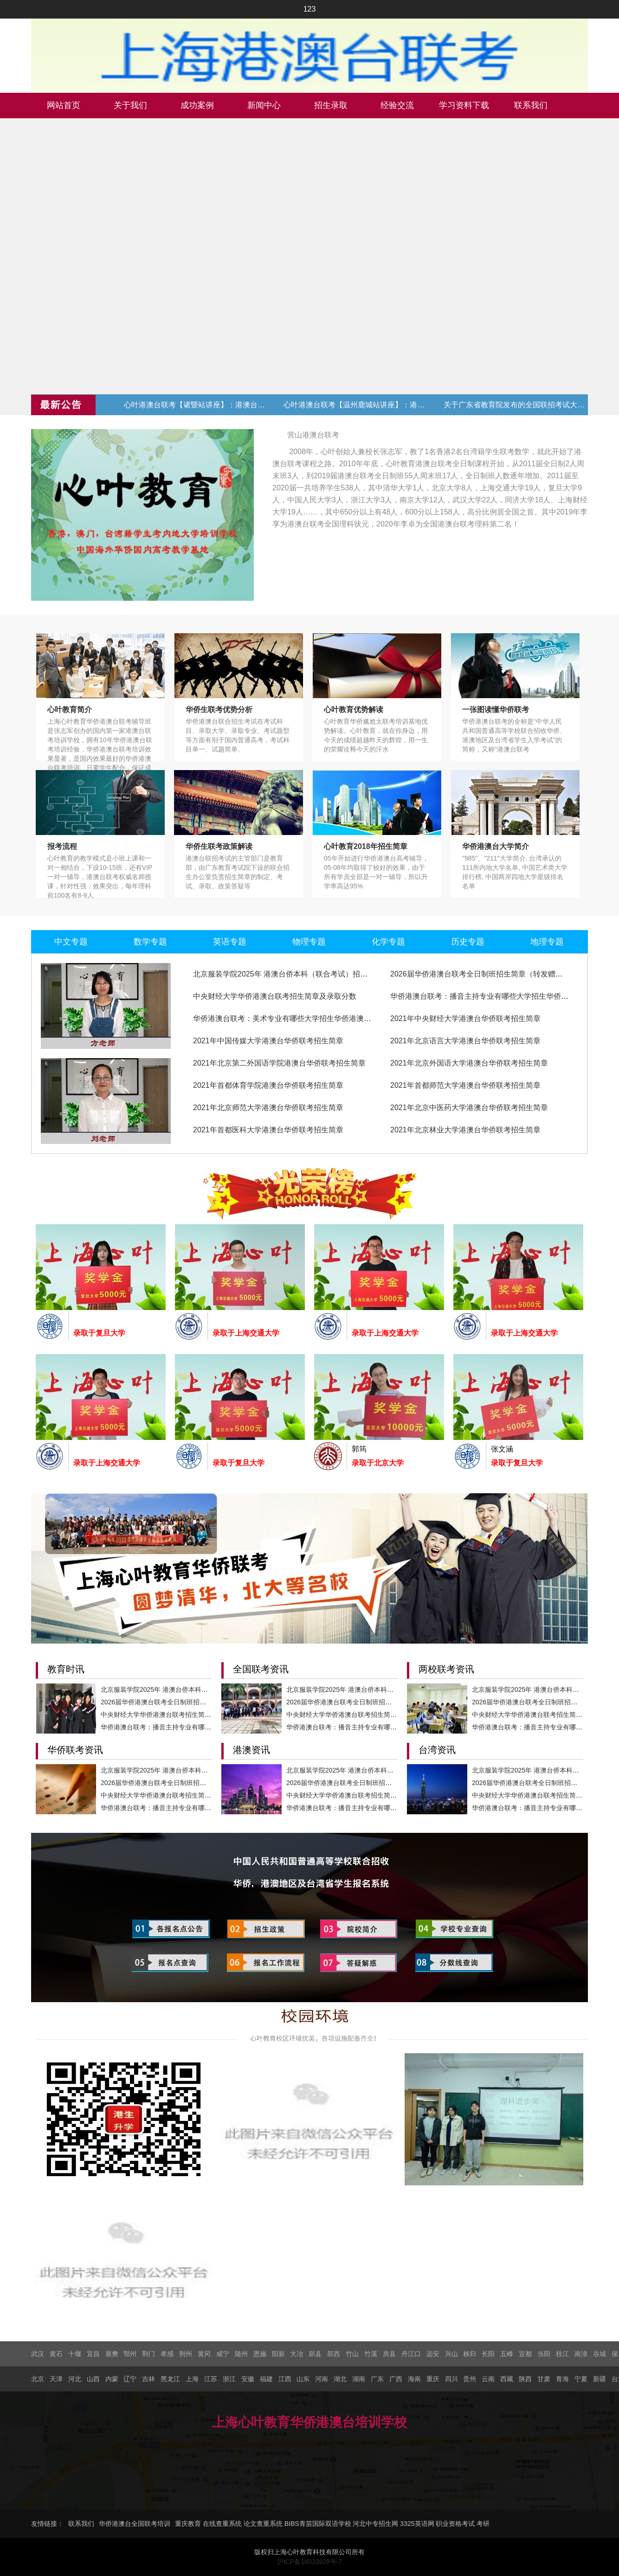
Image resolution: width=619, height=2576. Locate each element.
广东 (377, 2379)
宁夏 (580, 2379)
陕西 (525, 2379)
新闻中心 (264, 105)
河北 (74, 2379)
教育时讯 (65, 1669)
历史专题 (467, 941)
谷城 (599, 2354)
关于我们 (130, 105)
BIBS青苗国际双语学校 (317, 2523)
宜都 (525, 2354)
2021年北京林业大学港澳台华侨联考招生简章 (465, 1130)
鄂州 (129, 2354)
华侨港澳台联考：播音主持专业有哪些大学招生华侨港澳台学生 (494, 996)
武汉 (37, 2354)
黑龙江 (170, 2379)
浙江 (229, 2379)
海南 (414, 2379)
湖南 (358, 2379)
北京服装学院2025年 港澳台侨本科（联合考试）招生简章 (287, 974)
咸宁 (222, 2354)
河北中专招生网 (375, 2523)
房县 (389, 2354)
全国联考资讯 (261, 1669)
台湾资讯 (437, 1750)
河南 (321, 2379)
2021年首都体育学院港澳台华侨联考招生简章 (268, 1085)
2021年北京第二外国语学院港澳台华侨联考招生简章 (279, 1063)
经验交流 (397, 105)
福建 (266, 2379)
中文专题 (71, 941)
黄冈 (204, 2354)
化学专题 (388, 941)
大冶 (296, 2354)
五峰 (506, 2354)
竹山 (352, 2354)
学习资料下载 (464, 105)
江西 (284, 2379)
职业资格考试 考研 (463, 2523)
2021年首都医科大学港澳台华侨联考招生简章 (268, 1130)
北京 (37, 2379)
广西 (395, 2379)
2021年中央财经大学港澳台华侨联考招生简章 (465, 1018)
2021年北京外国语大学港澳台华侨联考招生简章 (469, 1063)
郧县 (315, 2354)
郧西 (333, 2354)
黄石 (56, 2354)
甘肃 (543, 2379)
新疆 (599, 2379)
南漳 (580, 2354)
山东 (303, 2379)
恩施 (259, 2354)
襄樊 (111, 2354)
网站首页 (63, 105)
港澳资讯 (251, 1750)
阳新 (278, 2354)
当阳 (543, 2354)
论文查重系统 (263, 2523)
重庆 (432, 2379)
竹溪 (370, 2354)
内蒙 (111, 2379)
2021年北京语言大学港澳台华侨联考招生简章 (465, 1041)
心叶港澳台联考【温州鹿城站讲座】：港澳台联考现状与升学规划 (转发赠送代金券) (355, 405)
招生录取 (331, 105)
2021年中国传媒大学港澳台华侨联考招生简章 (268, 1041)
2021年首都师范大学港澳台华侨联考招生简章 (465, 1085)
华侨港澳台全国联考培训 (134, 2523)
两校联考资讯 (446, 1669)
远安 (432, 2354)
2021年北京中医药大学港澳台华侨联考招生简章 (469, 1107)
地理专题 (547, 941)
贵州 (469, 2379)
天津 (56, 2379)
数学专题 (150, 941)
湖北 (340, 2379)
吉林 (148, 2379)
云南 (488, 2379)
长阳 (488, 2354)
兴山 (451, 2354)
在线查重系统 (222, 2523)
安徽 (247, 2379)
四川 (451, 2379)
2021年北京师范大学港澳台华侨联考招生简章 (268, 1107)
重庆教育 (188, 2523)
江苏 (210, 2379)
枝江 (562, 2354)
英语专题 (229, 941)
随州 (241, 2354)
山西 (93, 2379)
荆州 (185, 2354)
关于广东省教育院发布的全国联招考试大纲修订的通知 (515, 405)
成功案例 (197, 105)
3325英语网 (417, 2523)
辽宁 (129, 2379)
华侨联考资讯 (75, 1750)
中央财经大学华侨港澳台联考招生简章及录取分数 (274, 996)
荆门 (148, 2354)
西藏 (506, 2379)
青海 (562, 2379)
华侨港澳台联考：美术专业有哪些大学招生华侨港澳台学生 (289, 1018)
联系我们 (531, 105)
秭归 (469, 2354)
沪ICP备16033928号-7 (309, 2561)
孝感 (167, 2354)
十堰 (74, 2354)
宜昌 (93, 2354)
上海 (192, 2379)
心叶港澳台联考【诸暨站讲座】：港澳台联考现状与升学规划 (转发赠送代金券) (196, 405)
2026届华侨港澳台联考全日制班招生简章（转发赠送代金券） (491, 974)
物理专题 (309, 941)
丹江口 (411, 2354)
